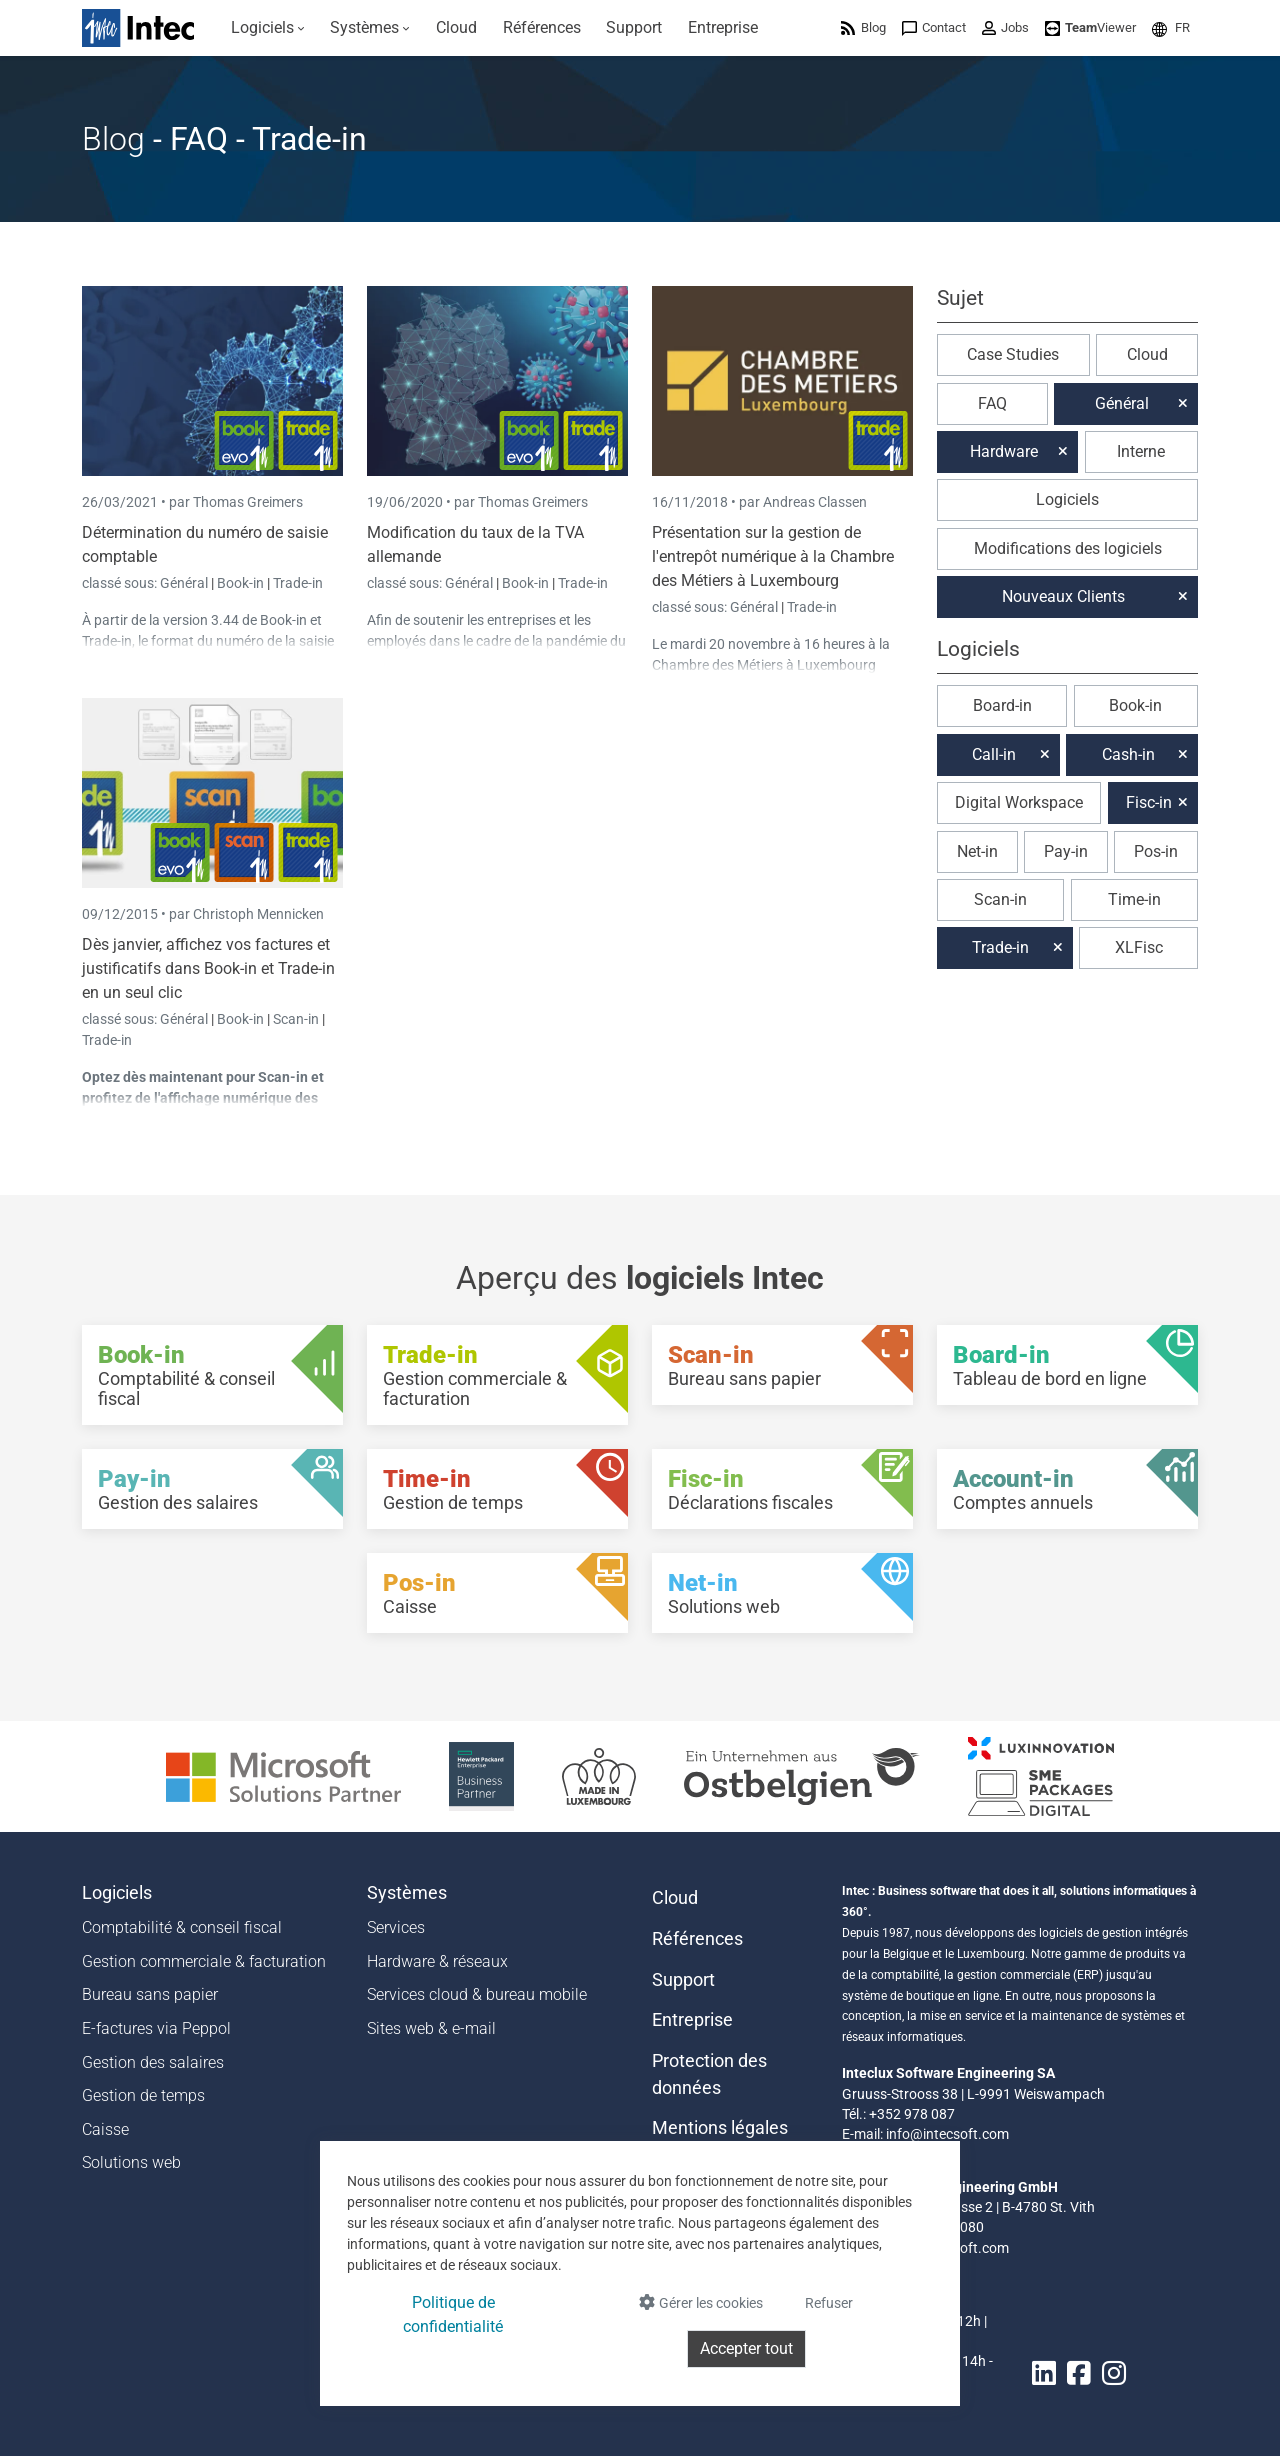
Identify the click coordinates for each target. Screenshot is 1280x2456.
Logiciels (1067, 499)
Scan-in (296, 1019)
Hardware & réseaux (437, 1961)
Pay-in (1066, 851)
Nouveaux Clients (1063, 596)
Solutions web (131, 2162)
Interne (1141, 451)
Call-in (994, 754)
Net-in (977, 851)
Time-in (1134, 899)
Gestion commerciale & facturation (204, 1961)
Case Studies (1013, 354)
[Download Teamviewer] (1090, 27)
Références (697, 1939)
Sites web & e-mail (431, 2028)
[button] (1171, 27)
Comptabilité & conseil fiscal (182, 1927)
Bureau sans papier (150, 1994)
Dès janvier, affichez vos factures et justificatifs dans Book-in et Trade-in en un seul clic (208, 968)
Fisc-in (1149, 802)
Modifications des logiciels (1068, 548)
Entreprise (692, 2020)
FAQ (992, 403)
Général (185, 583)
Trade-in (298, 583)
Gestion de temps (143, 2095)
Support (683, 1980)
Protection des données (709, 2074)
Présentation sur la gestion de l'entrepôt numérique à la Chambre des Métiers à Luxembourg (773, 556)
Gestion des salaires (153, 2062)
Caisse (105, 2129)
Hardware (1004, 451)
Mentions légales (720, 2128)
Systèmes (407, 1893)
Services (396, 1927)
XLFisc (1139, 947)
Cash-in (1128, 754)
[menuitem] (268, 28)
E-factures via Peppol (156, 2028)
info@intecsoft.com (947, 2134)
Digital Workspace (1019, 802)
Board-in (1002, 705)
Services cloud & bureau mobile (477, 1994)
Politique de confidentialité (453, 2314)
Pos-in (1156, 851)
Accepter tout (746, 2348)
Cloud (1147, 354)
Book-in (240, 583)
